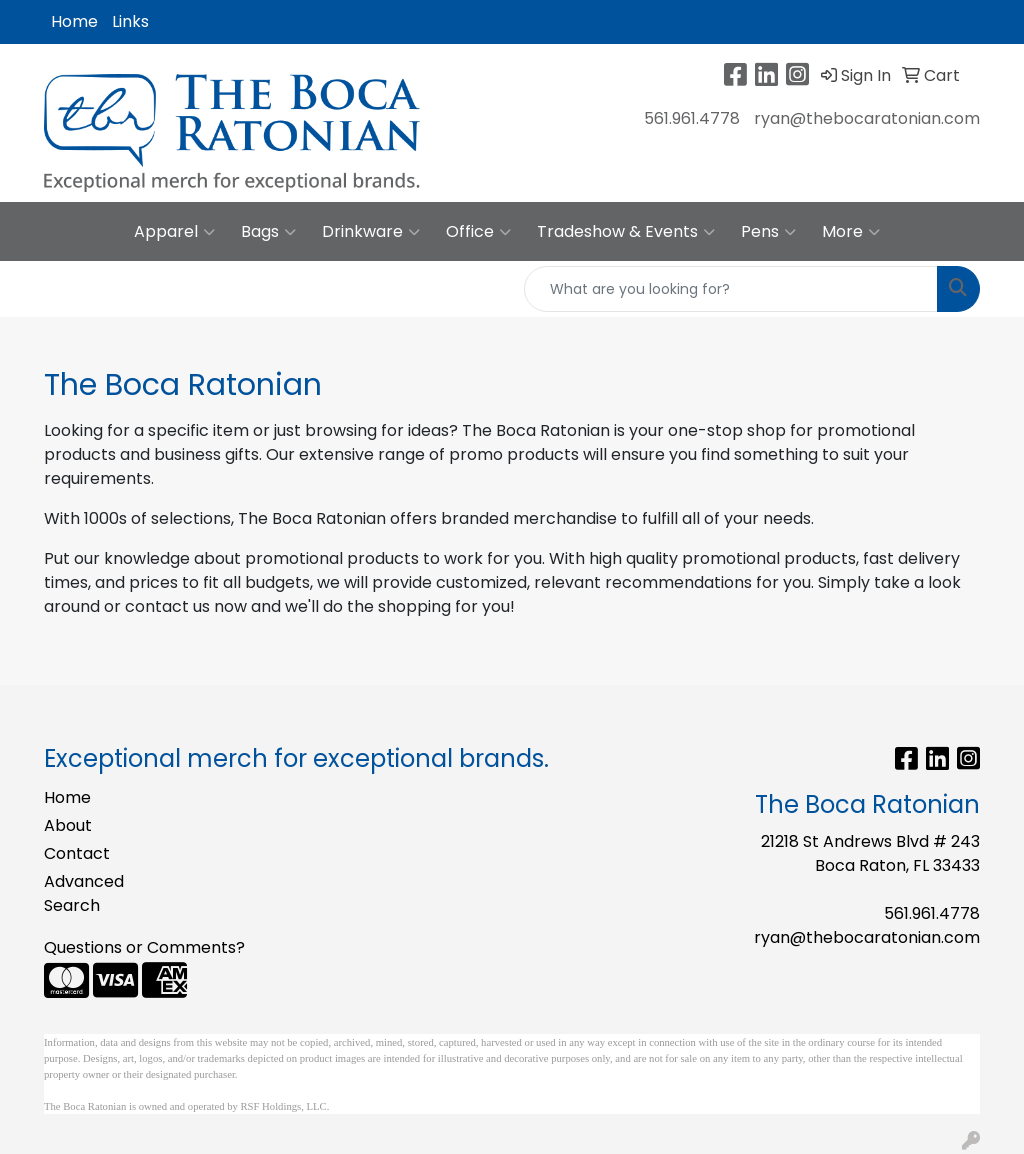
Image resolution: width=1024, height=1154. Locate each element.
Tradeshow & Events (626, 232)
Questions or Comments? (144, 947)
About (68, 825)
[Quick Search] (731, 289)
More (851, 232)
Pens (768, 232)
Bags (268, 232)
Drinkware (371, 232)
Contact (77, 853)
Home (74, 21)
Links (130, 21)
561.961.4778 (692, 118)
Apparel (174, 232)
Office (478, 232)
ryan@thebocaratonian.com (867, 118)
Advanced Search (84, 893)
